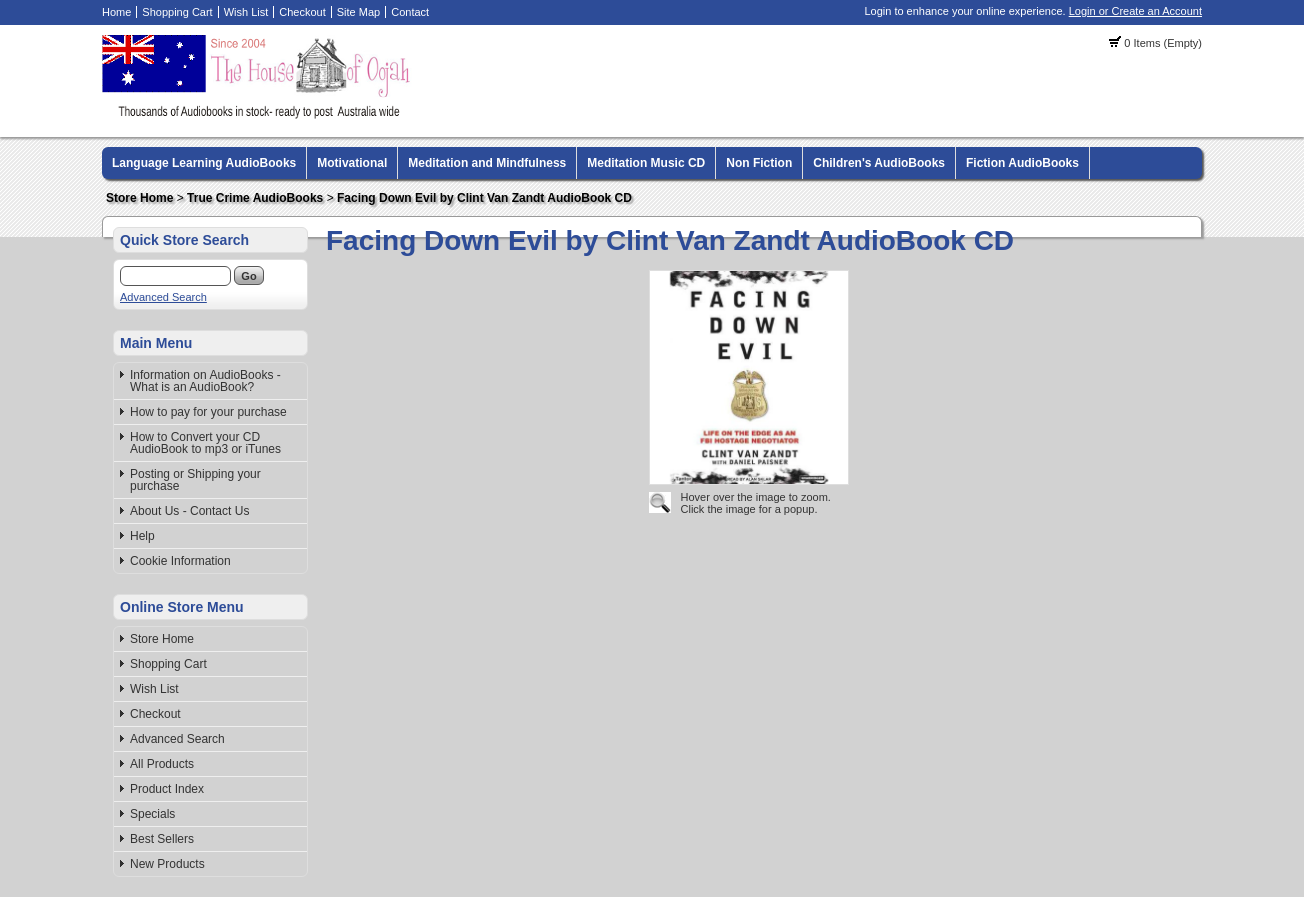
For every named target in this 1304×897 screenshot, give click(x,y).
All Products (162, 764)
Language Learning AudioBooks (204, 163)
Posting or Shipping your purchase (195, 480)
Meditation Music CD (646, 163)
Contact (410, 12)
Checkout (302, 12)
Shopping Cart (177, 12)
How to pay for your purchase (208, 412)
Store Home (139, 198)
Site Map (358, 12)
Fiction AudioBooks (1022, 163)
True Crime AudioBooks (255, 198)
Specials (152, 814)
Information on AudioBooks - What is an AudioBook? (205, 381)
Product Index (167, 789)
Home (116, 12)
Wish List (246, 12)
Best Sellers (162, 839)
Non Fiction (759, 163)
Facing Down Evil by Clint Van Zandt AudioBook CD (484, 198)
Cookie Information (180, 561)
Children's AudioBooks (879, 163)
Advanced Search (163, 297)
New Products (167, 864)
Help (142, 536)
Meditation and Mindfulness (487, 163)
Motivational (352, 163)
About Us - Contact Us (189, 511)
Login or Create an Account (1135, 11)
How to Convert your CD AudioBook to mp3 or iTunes (205, 443)
